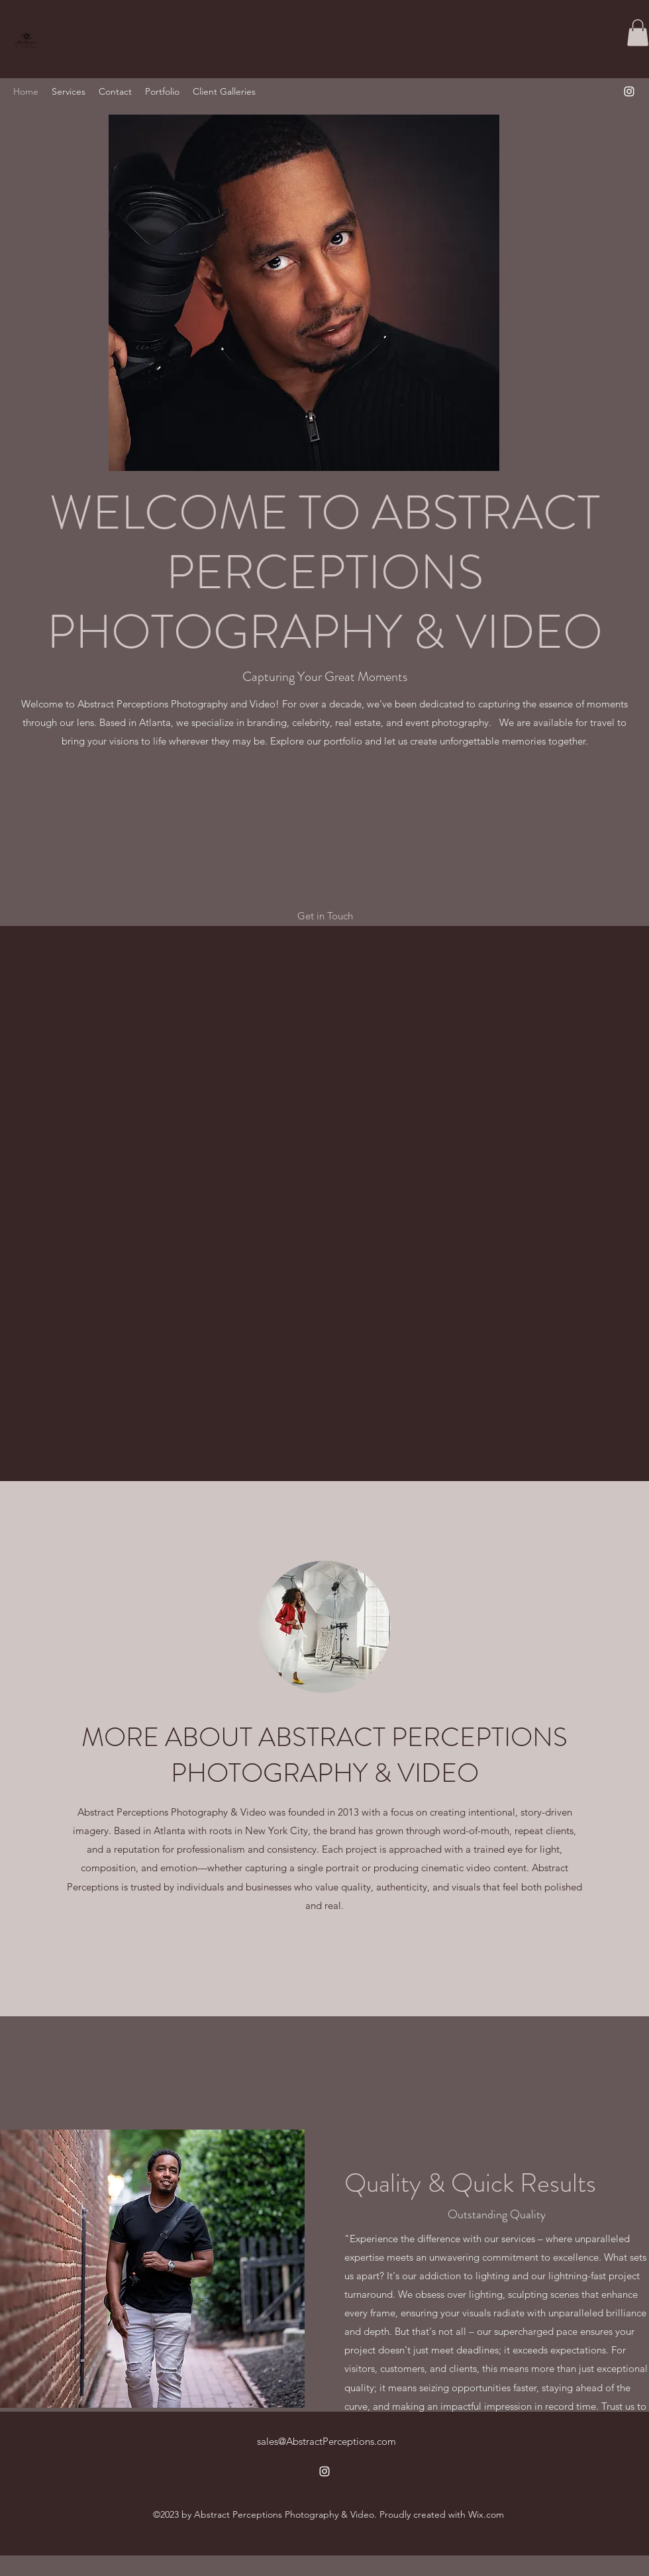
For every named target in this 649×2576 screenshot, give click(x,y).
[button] (637, 32)
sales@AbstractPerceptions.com (326, 2441)
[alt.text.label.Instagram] (629, 91)
